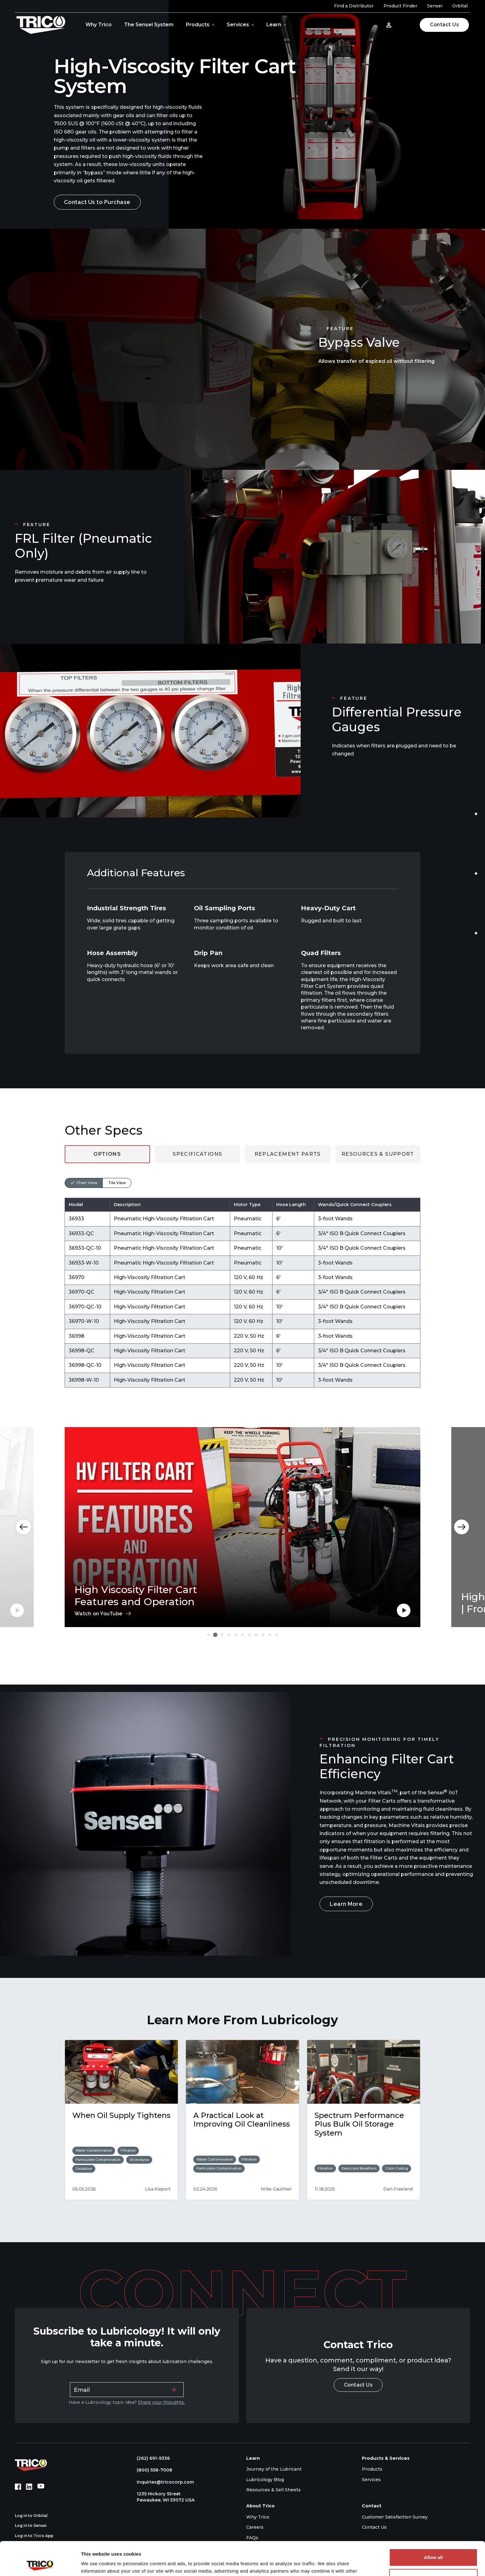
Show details (95, 2563)
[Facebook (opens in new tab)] (18, 2487)
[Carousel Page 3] (222, 1634)
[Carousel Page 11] (276, 1634)
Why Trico (98, 25)
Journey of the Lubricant (274, 2469)
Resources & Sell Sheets (273, 2490)
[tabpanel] (242, 1275)
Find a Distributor (354, 6)
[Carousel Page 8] (256, 1634)
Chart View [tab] (86, 1182)
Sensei (434, 6)
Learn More (346, 1904)
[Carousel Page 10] (269, 1634)
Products (197, 25)
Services (238, 25)
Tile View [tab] (117, 1182)
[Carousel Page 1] (208, 1634)
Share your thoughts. (161, 2402)
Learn (273, 25)
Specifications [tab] (197, 1154)
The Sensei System (149, 25)
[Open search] (406, 25)
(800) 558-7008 (151, 2470)
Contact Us (444, 25)
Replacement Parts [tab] (288, 1154)
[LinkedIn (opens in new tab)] (29, 2487)
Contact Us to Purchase (97, 202)
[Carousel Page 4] (228, 1634)
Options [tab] (107, 1154)
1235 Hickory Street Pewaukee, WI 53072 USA (163, 2497)
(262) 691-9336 (150, 2458)
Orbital (460, 6)
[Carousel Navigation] (242, 1527)
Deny (433, 2545)
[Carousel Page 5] (235, 1634)
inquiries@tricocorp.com (162, 2482)
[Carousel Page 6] (242, 1634)
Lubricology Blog (265, 2479)
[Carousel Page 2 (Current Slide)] (215, 1635)
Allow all (433, 2525)
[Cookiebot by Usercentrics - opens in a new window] (40, 2564)
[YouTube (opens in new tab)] (41, 2487)
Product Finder (400, 6)
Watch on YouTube (98, 1614)
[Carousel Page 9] (262, 1634)
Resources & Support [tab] (377, 1154)
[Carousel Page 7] (249, 1634)
